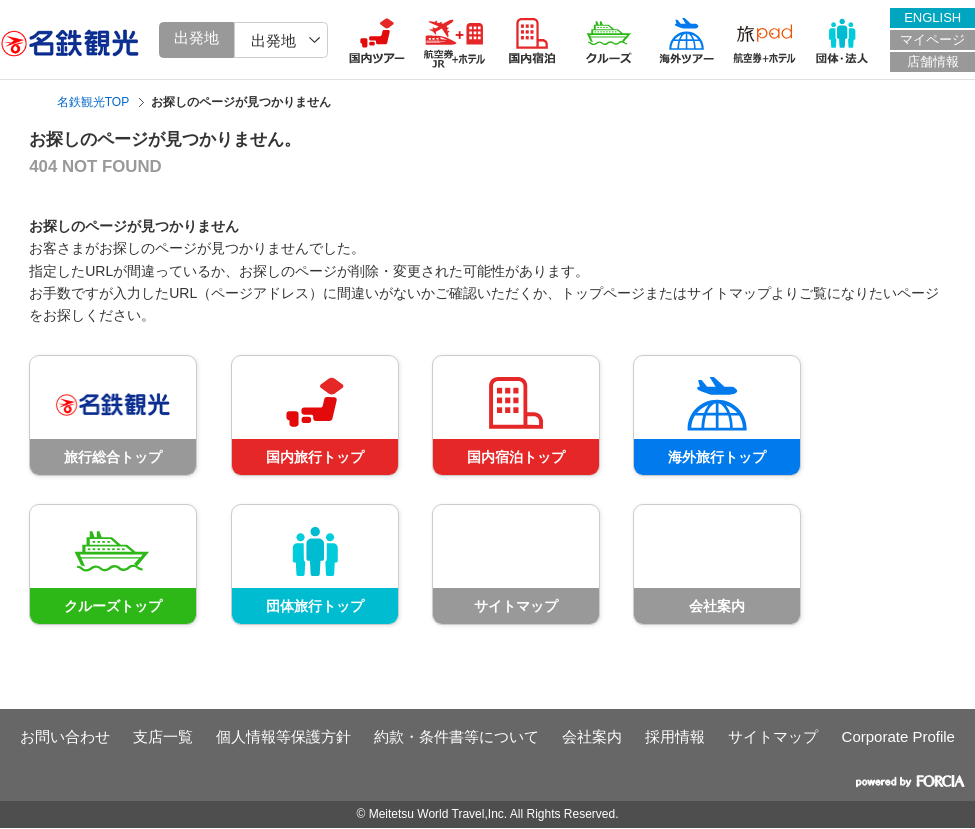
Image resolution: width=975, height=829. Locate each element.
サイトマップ (773, 736)
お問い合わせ (65, 736)
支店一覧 (163, 736)
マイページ (932, 39)
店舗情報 (933, 61)
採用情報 (675, 736)
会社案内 (592, 736)
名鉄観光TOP (93, 102)
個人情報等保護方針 (283, 736)
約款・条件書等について (456, 736)
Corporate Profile (898, 736)
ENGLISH (932, 17)
